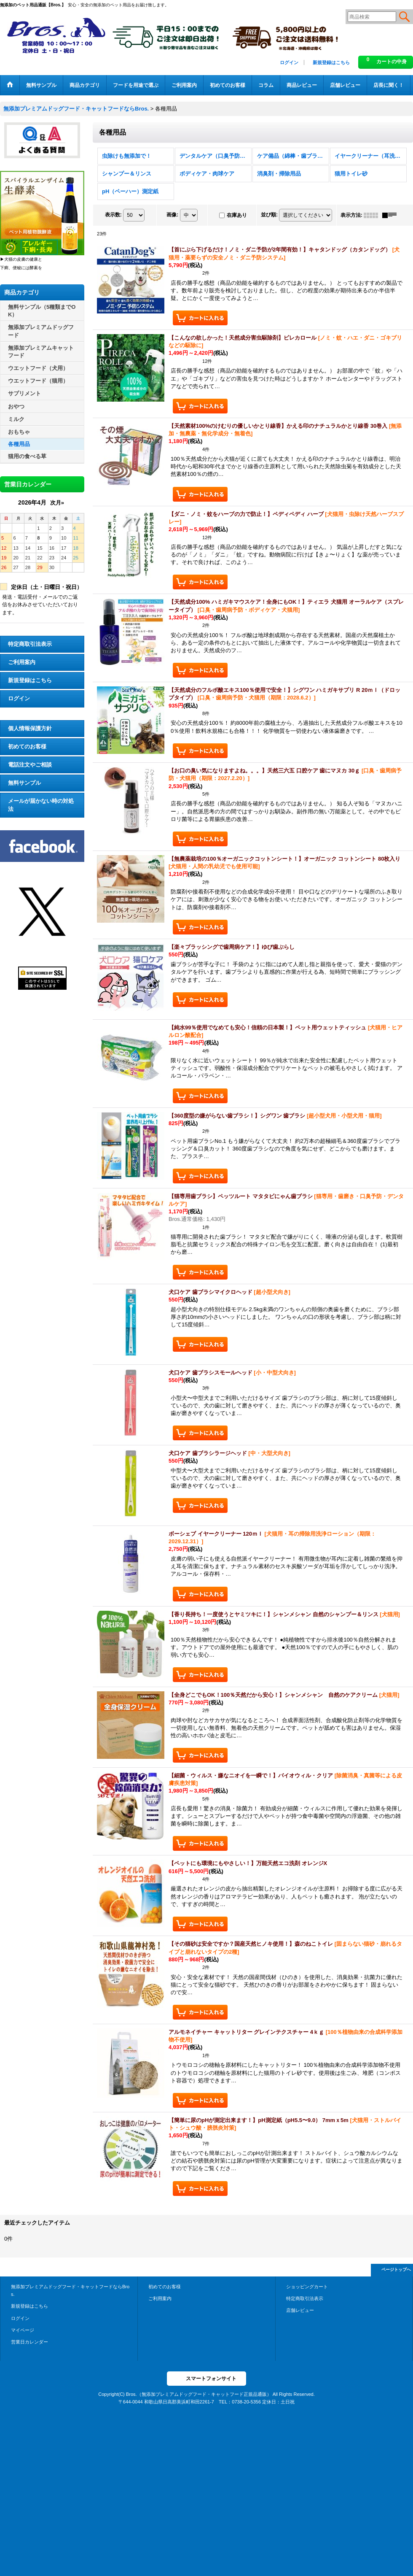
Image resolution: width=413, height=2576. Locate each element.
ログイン (289, 62)
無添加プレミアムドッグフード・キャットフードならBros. (70, 2290)
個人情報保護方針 (30, 728)
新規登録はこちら (331, 62)
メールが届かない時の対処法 (41, 805)
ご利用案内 (21, 662)
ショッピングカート (307, 2286)
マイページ (22, 2330)
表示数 (113, 215)
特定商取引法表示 (30, 644)
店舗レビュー (300, 2310)
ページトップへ (396, 2269)
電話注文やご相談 (30, 764)
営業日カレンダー (29, 2341)
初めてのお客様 (27, 746)
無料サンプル (24, 783)
